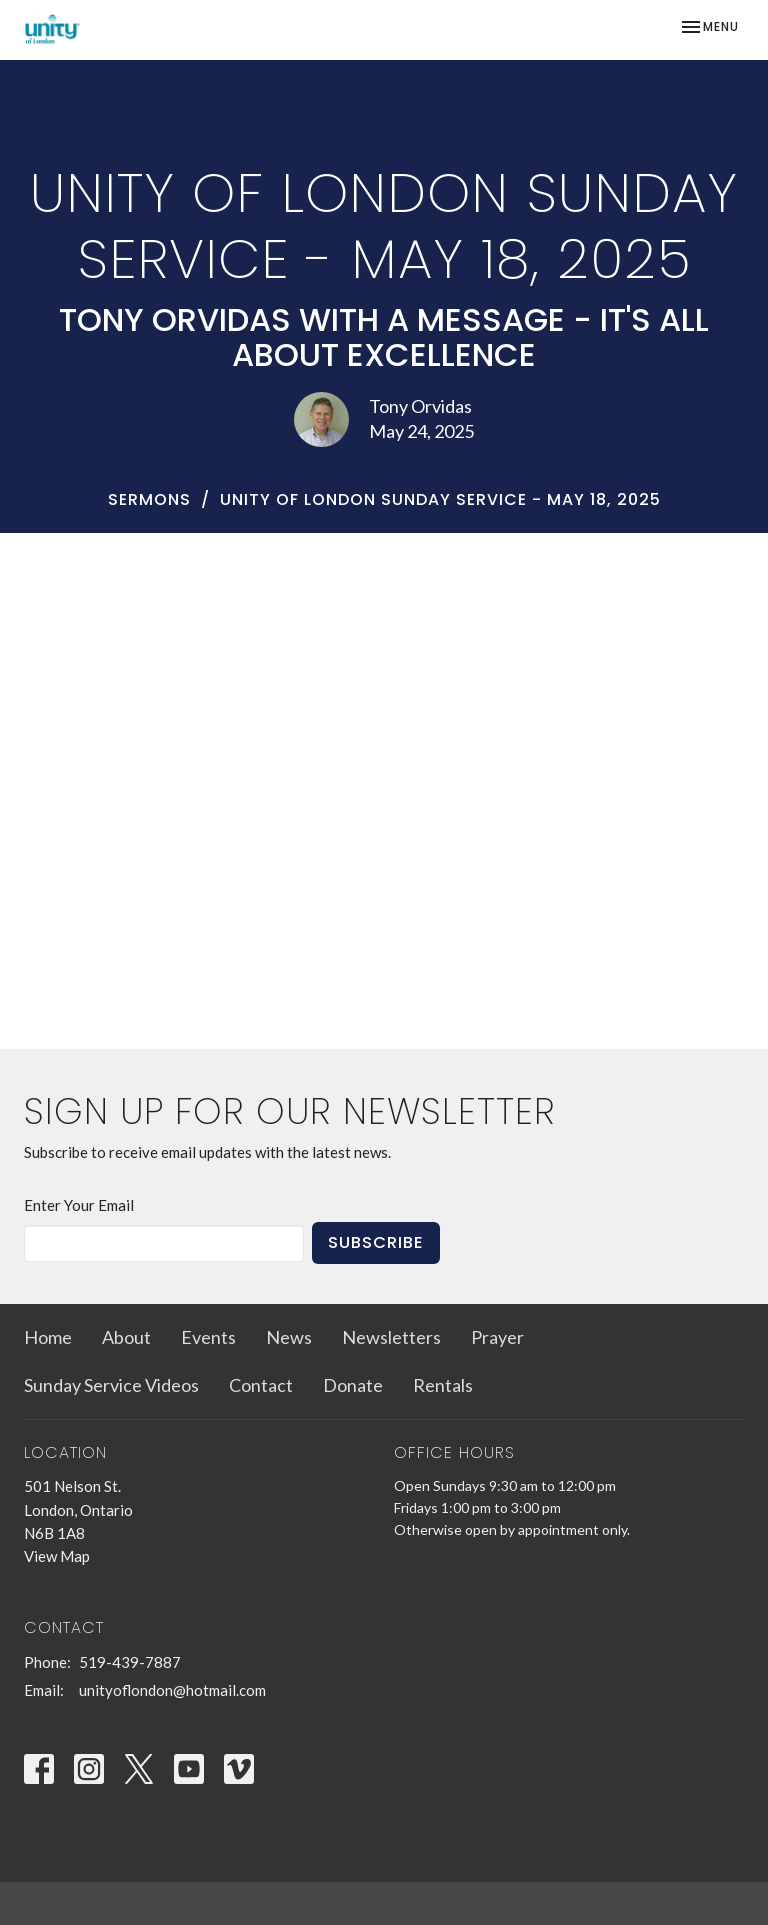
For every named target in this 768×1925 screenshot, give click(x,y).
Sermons (149, 499)
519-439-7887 (130, 1662)
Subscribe (376, 1242)
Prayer (497, 1337)
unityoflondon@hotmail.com (172, 1690)
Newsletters (391, 1337)
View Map (57, 1556)
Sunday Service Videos (111, 1385)
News (289, 1337)
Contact (261, 1385)
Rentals (443, 1385)
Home (48, 1337)
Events (208, 1337)
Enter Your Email (79, 1205)
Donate (353, 1385)
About (126, 1337)
